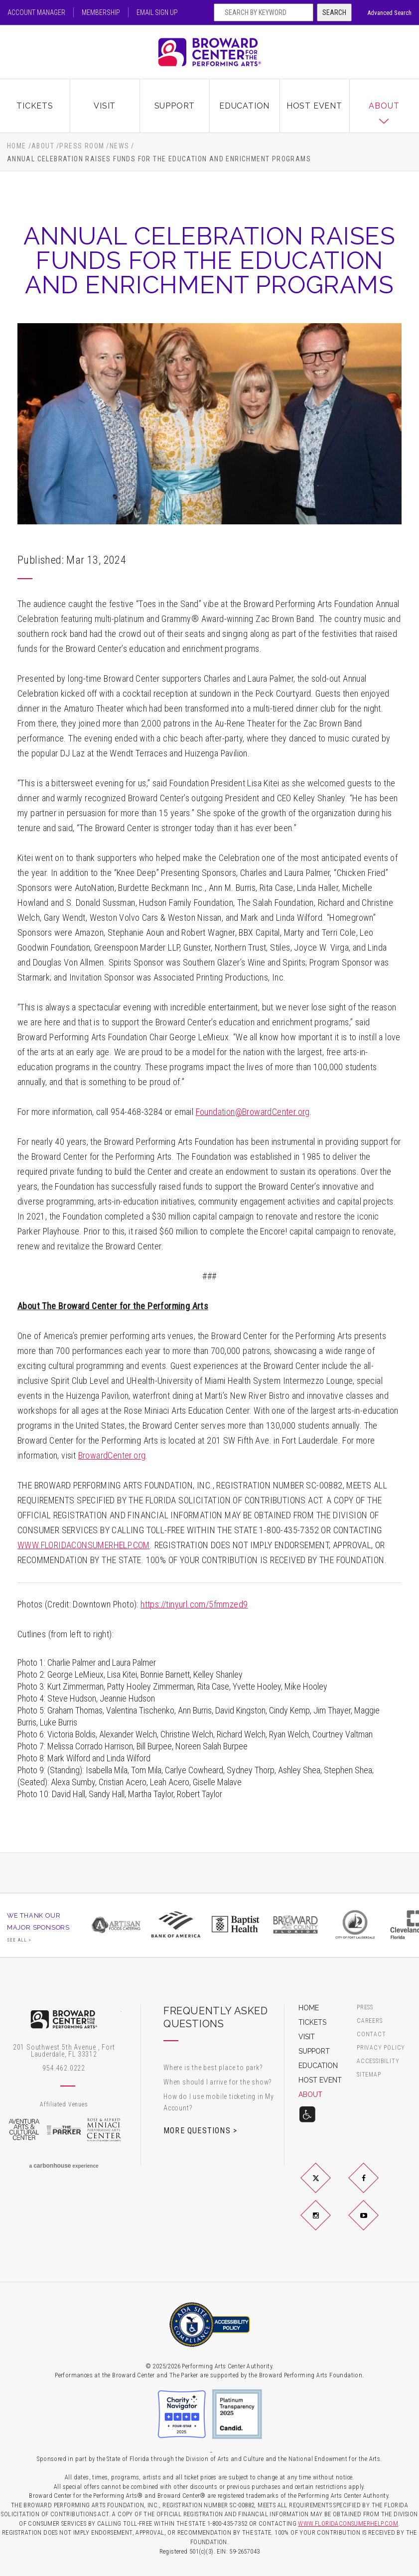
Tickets (34, 106)
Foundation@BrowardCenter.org (253, 1111)
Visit (105, 106)
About (384, 106)
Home (16, 146)
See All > (19, 1940)
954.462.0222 (63, 2068)
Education (244, 106)
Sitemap (369, 2075)
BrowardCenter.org (112, 1455)
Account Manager (36, 12)
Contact (371, 2034)
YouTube (375, 2223)
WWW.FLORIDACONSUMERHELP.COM (83, 1545)
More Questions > (200, 2130)
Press (365, 2007)
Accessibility (378, 2061)
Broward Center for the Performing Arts (209, 52)
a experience (64, 2165)
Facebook (375, 2186)
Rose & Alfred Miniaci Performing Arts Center (104, 2129)
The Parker (63, 2129)
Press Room (81, 146)
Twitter (327, 2186)
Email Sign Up (157, 12)
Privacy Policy (381, 2048)
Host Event (314, 106)
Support (174, 106)
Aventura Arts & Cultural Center (23, 2129)
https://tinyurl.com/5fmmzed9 (194, 1604)
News (120, 146)
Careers (370, 2021)
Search (334, 12)
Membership (101, 12)
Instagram (327, 2223)
